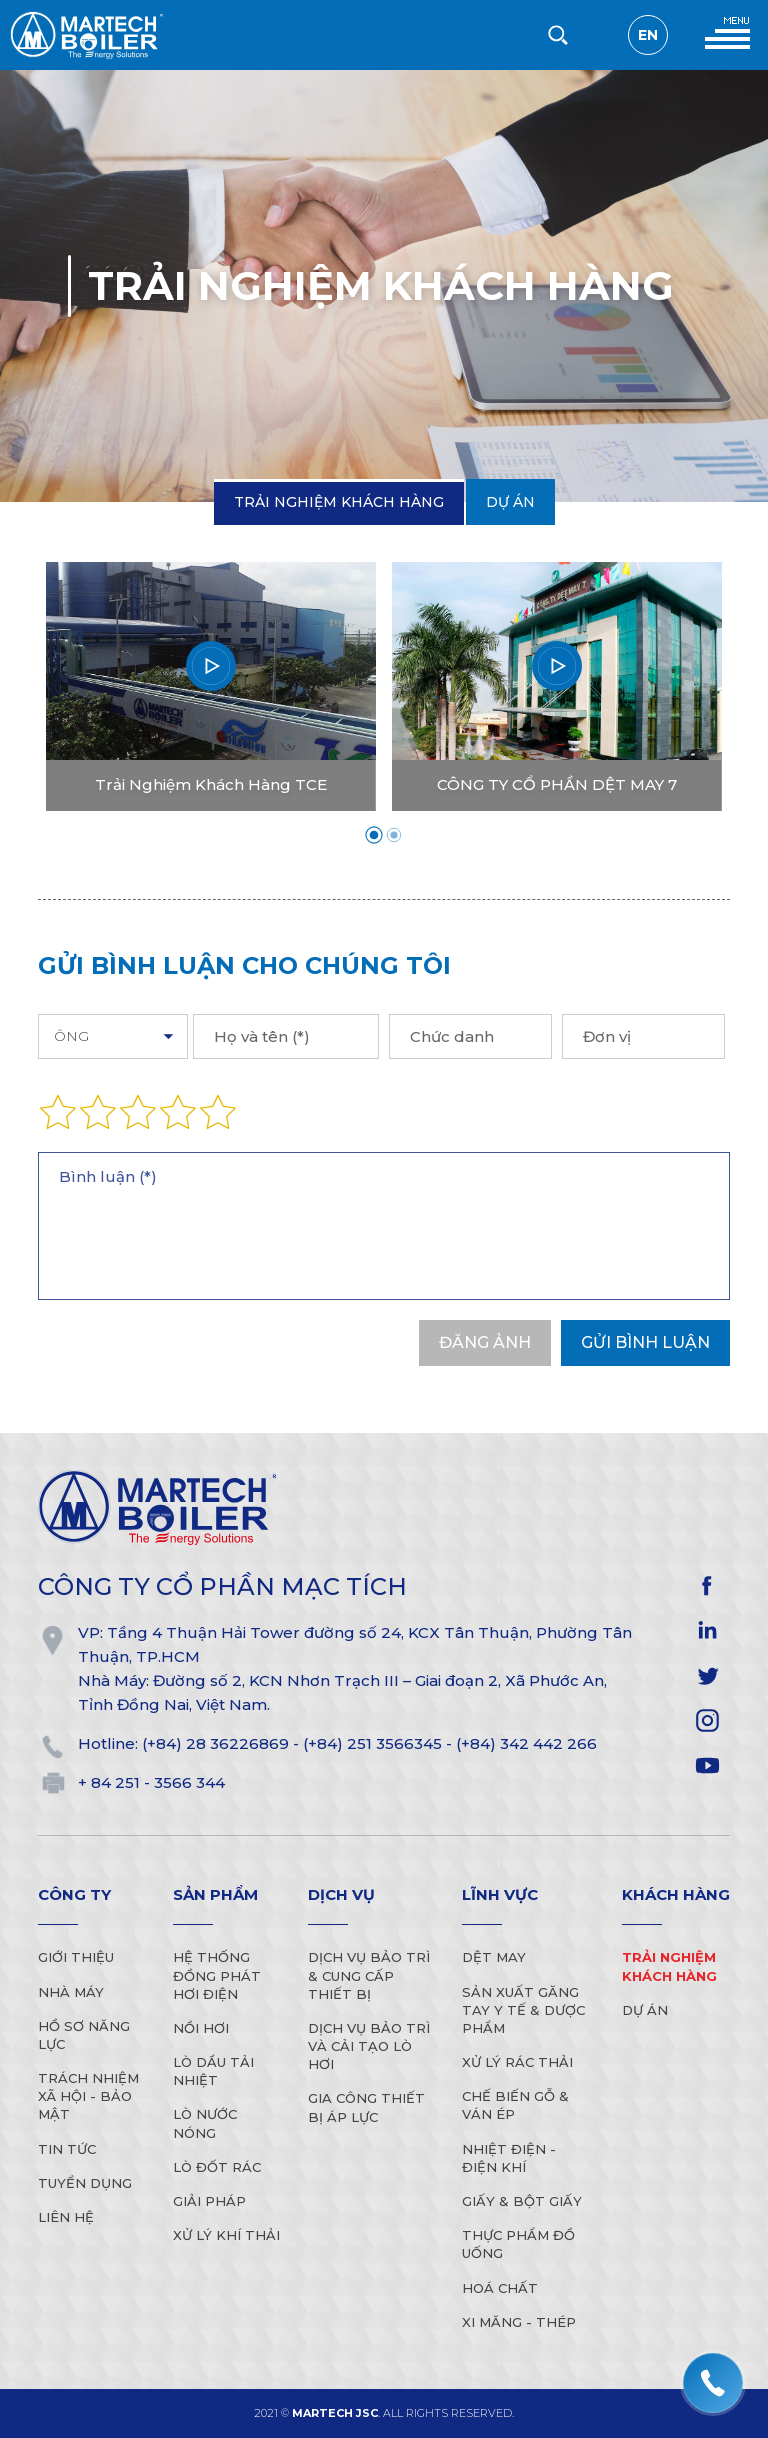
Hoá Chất (500, 2288)
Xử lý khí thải (226, 2235)
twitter (707, 1675)
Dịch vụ (341, 1895)
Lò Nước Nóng (205, 2123)
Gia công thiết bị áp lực (366, 2107)
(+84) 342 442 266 (526, 1743)
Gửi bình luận (645, 1342)
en (648, 35)
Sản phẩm (215, 1895)
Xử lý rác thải (517, 2062)
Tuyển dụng (85, 2183)
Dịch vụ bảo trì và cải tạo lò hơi (369, 2046)
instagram (707, 1720)
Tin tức (67, 2149)
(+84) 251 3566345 (372, 1743)
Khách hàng (676, 1895)
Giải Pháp (209, 2201)
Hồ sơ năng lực (84, 2035)
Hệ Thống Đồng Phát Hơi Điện (217, 1975)
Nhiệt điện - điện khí (509, 2158)
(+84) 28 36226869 (215, 1743)
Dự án (510, 502)
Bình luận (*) (383, 1226)
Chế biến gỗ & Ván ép (515, 2105)
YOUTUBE (707, 1765)
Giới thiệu (76, 1957)
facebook (707, 1585)
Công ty (74, 1895)
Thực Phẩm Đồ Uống (518, 2244)
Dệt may (494, 1957)
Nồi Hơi (201, 2028)
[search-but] (558, 35)
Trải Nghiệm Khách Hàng (339, 502)
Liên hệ (66, 2217)
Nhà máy (71, 1992)
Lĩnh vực (500, 1895)
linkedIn (707, 1630)
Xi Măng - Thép (519, 2322)
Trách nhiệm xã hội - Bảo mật (88, 2096)
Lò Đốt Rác (217, 2167)
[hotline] (713, 2383)
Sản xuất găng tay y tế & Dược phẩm (523, 2010)
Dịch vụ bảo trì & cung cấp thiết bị (369, 1975)
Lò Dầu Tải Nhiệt (213, 2071)
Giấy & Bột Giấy (522, 2201)
